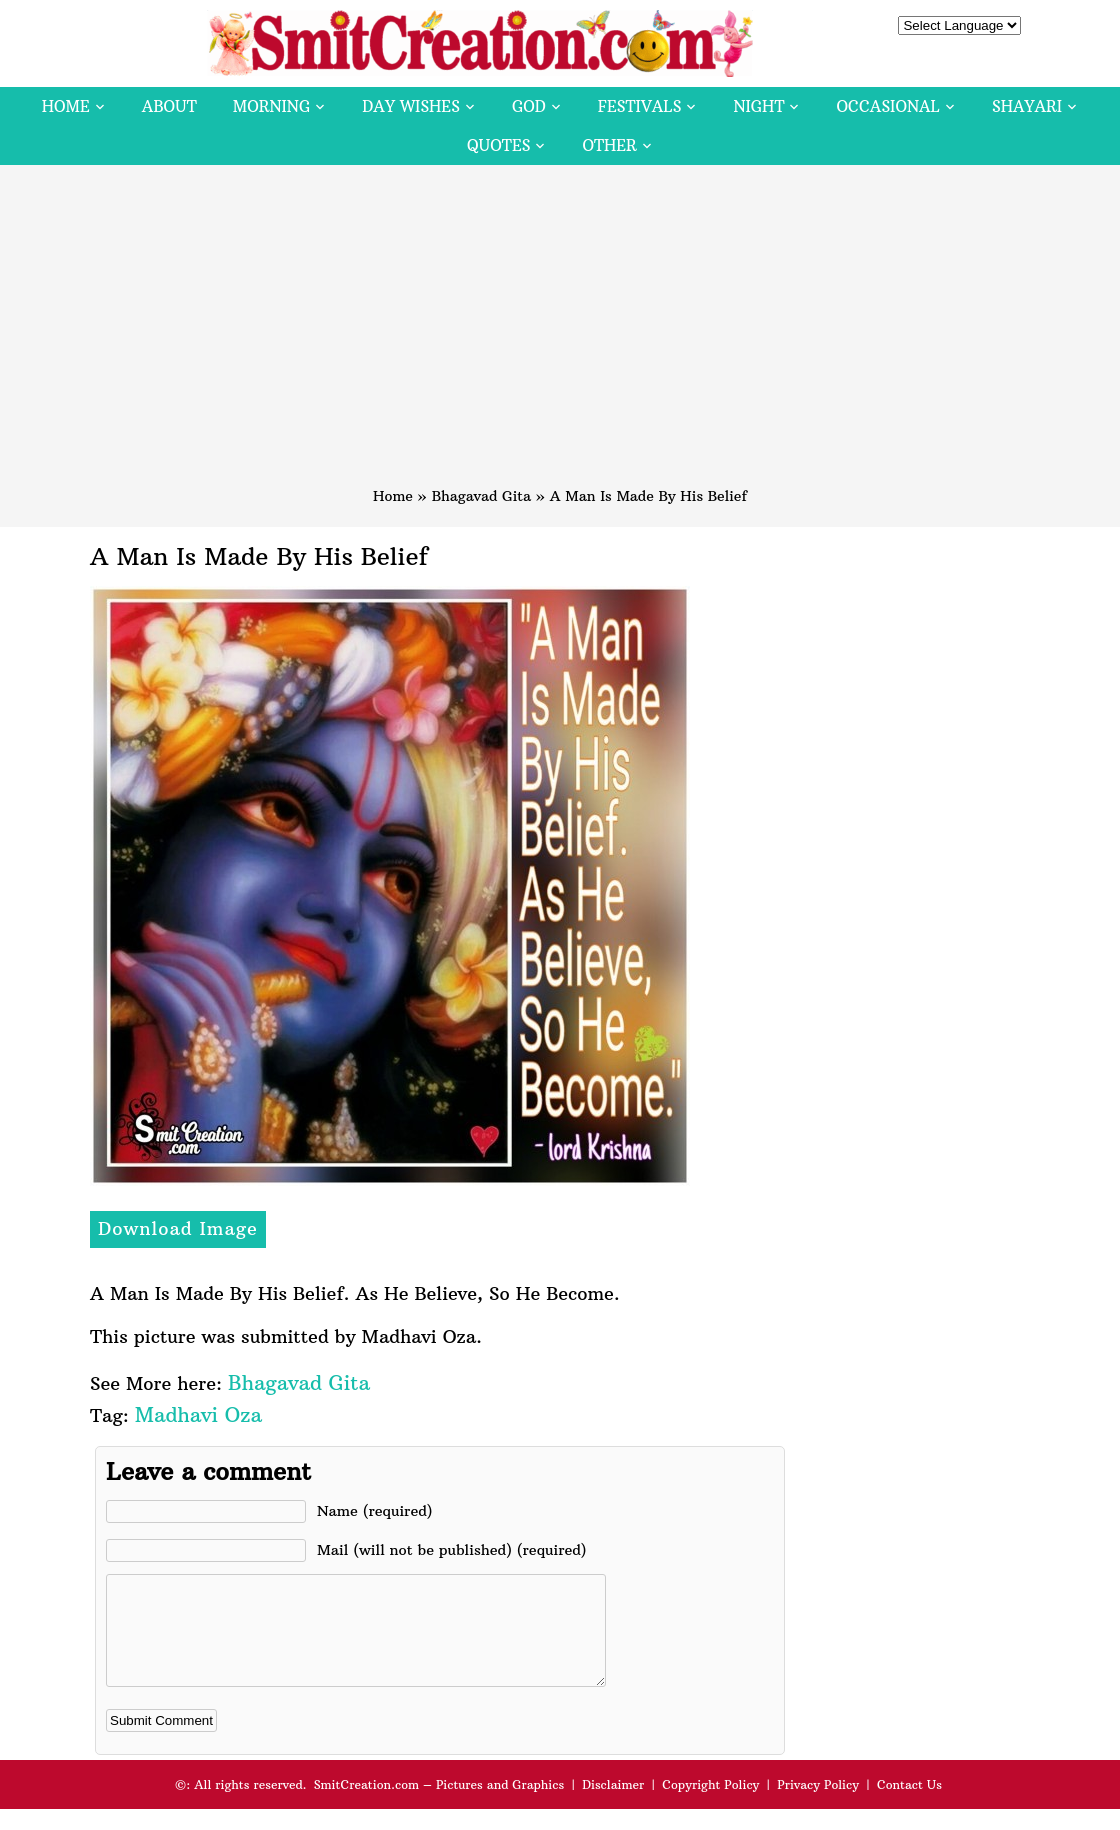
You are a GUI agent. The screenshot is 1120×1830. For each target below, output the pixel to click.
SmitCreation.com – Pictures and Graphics (439, 1805)
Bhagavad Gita (481, 496)
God (529, 106)
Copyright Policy (710, 1805)
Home (66, 106)
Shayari (1027, 106)
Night (758, 106)
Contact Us (909, 1805)
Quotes (498, 145)
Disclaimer (613, 1805)
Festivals (640, 106)
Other (609, 145)
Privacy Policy (818, 1805)
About (169, 106)
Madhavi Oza (198, 1414)
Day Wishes (411, 106)
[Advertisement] (560, 335)
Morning (272, 106)
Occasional (888, 106)
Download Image (178, 1228)
